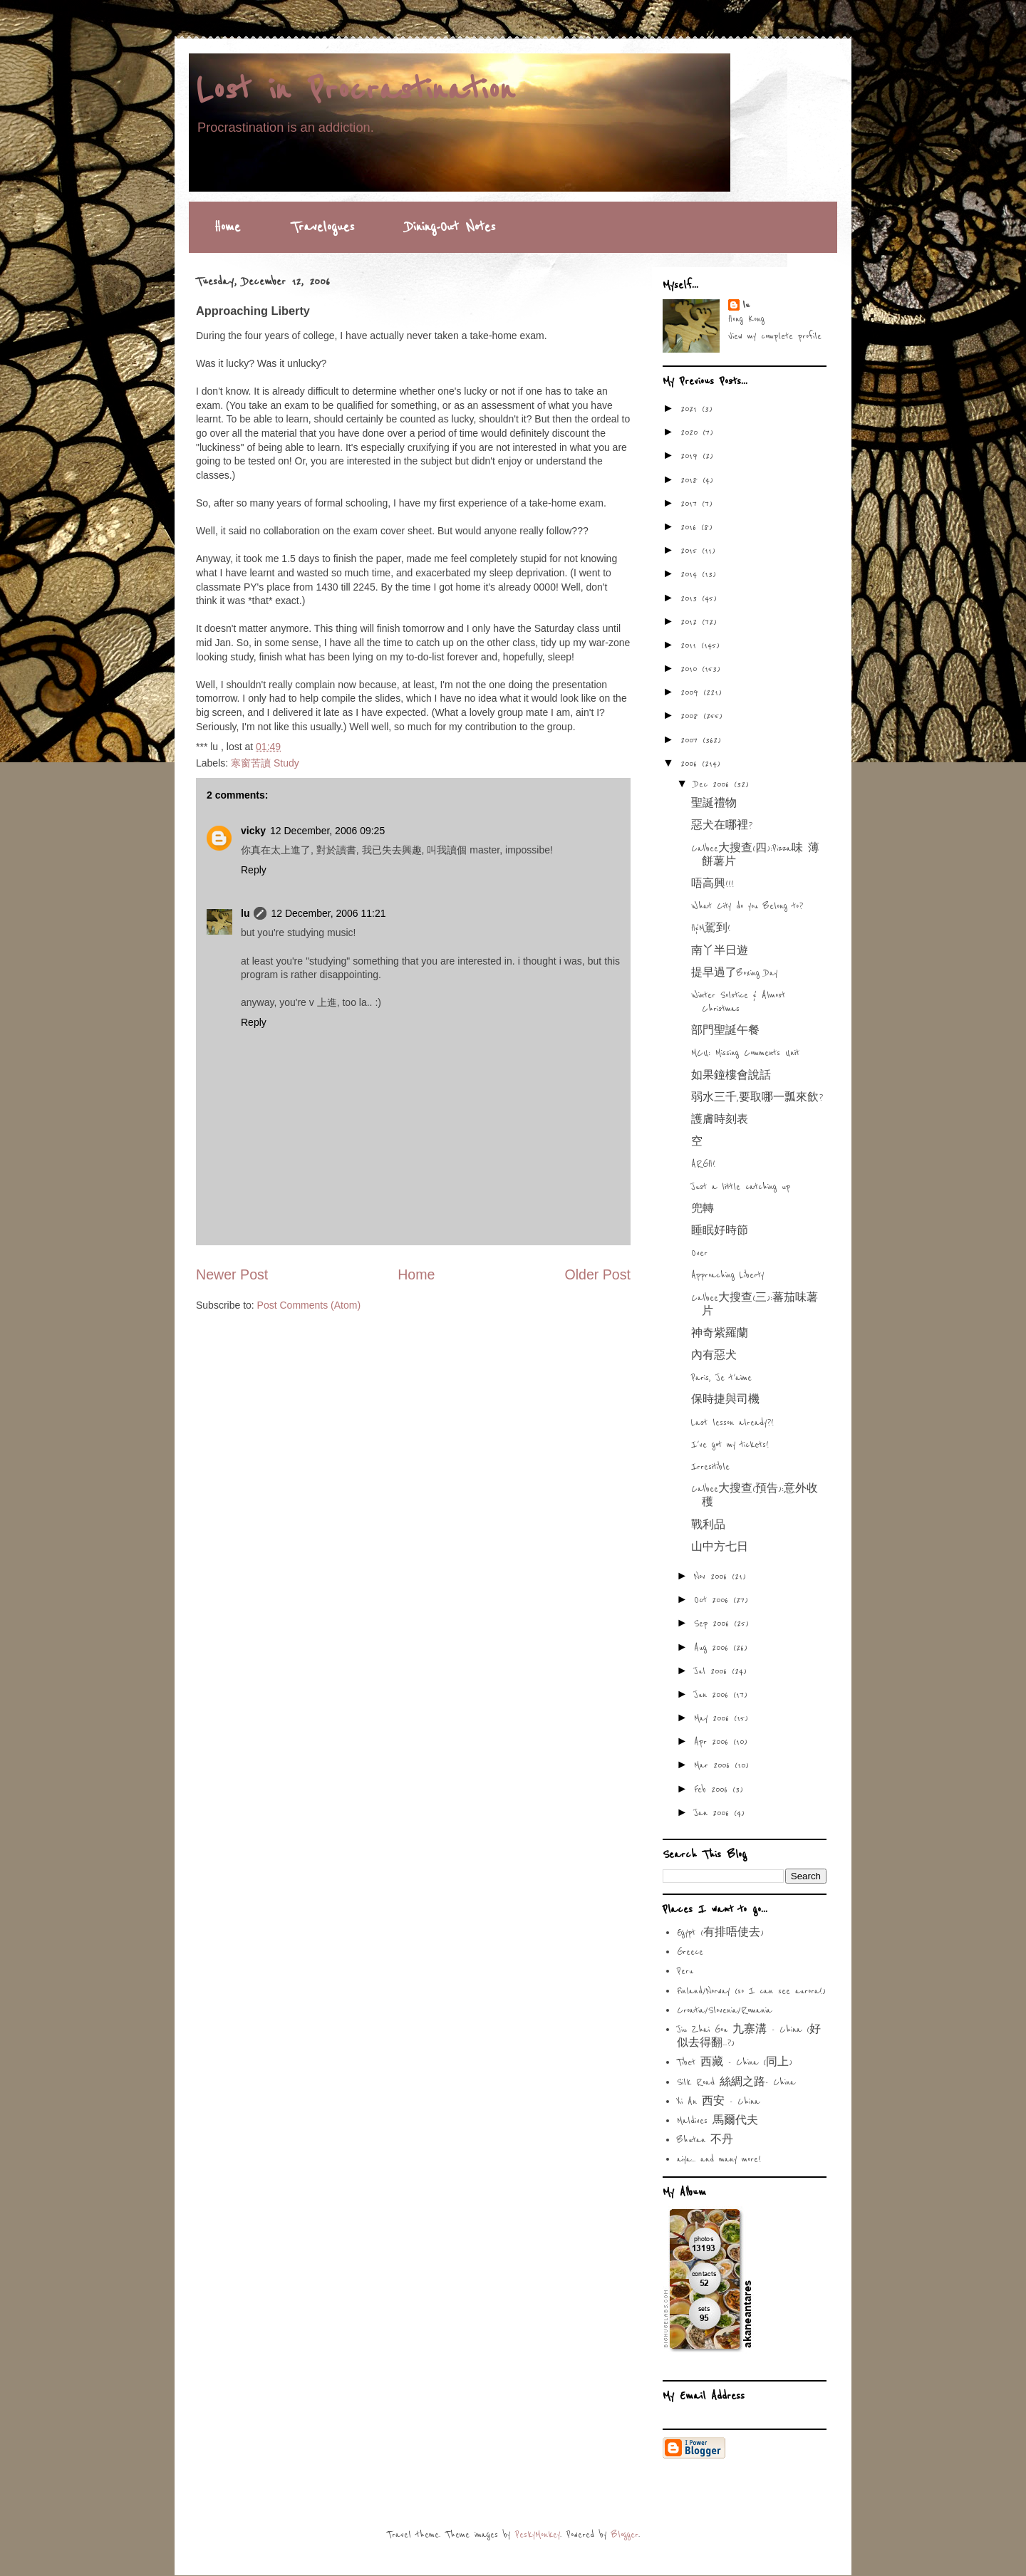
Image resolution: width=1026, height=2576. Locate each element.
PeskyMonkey (537, 2534)
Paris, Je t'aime (721, 1377)
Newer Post (232, 1274)
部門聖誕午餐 (725, 1031)
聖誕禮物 (714, 803)
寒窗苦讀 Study (265, 763)
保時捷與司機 (725, 1400)
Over (699, 1253)
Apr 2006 (713, 1741)
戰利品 (708, 1525)
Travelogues (322, 227)
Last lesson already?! (732, 1422)
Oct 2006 (713, 1600)
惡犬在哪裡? (721, 825)
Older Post (597, 1274)
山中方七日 (719, 1547)
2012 (691, 622)
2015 (691, 550)
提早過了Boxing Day (734, 973)
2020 (691, 432)
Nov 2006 (713, 1576)
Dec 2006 (714, 784)
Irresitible (710, 1467)
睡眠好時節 (719, 1231)
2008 (691, 716)
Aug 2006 (713, 1647)
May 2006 (714, 1718)
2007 (691, 740)
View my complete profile (775, 336)
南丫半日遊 (719, 951)
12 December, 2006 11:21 (328, 913)
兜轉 (702, 1209)
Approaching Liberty (727, 1275)
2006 (691, 763)
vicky (253, 830)
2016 (690, 527)
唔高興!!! (712, 884)
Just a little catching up (740, 1187)
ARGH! (703, 1164)
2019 (691, 456)
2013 (691, 598)
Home (227, 227)
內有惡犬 (714, 1355)
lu (245, 913)
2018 (691, 480)
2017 (691, 503)
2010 (691, 669)
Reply (253, 870)
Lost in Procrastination (355, 90)
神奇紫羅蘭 (719, 1333)
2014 (691, 574)
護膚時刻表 (719, 1120)
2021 (691, 409)
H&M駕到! (710, 928)
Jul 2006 (713, 1671)
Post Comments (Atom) (309, 1305)
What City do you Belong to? (747, 906)
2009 (691, 692)
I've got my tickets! (730, 1444)
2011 (690, 645)
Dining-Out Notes (450, 227)
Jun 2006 (713, 1694)
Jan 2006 (714, 1813)
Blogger (624, 2534)
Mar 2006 (714, 1765)
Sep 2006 (714, 1623)
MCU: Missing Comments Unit (745, 1053)
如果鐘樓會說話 (731, 1075)
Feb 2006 (713, 1789)
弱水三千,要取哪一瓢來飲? (757, 1097)
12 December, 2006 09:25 (327, 830)
